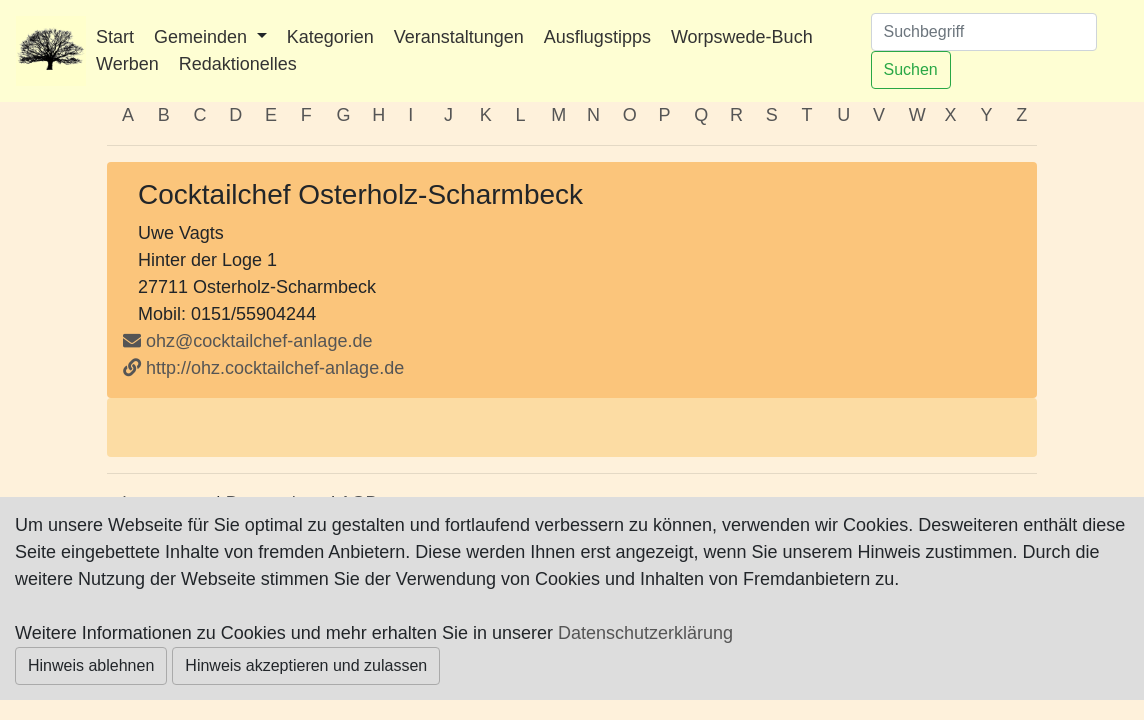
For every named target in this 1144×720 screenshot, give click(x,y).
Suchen (911, 69)
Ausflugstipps (597, 37)
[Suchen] (984, 32)
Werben (127, 64)
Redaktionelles (238, 64)
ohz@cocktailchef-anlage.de (259, 341)
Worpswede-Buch (742, 37)
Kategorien (330, 37)
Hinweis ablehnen (91, 665)
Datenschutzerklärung (645, 633)
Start (115, 37)
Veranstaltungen (459, 37)
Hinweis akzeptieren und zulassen (306, 665)
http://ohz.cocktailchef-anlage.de (263, 368)
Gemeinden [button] (203, 37)
